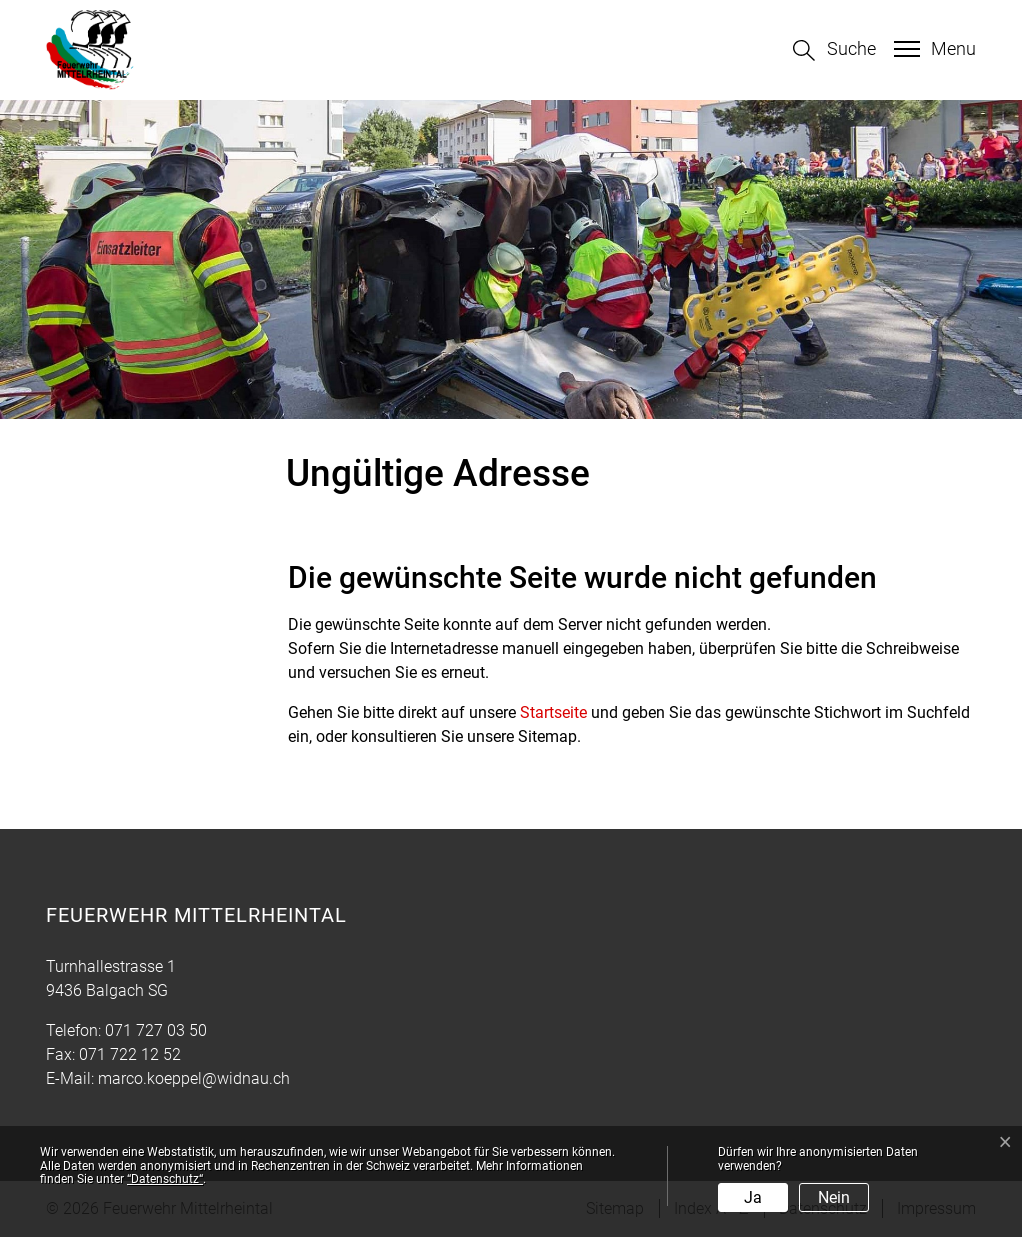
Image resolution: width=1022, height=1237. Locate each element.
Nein (834, 1197)
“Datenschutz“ (165, 1179)
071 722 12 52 (130, 1054)
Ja (753, 1197)
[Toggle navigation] (932, 49)
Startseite (553, 712)
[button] (834, 50)
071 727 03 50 (156, 1030)
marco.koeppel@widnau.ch (194, 1078)
